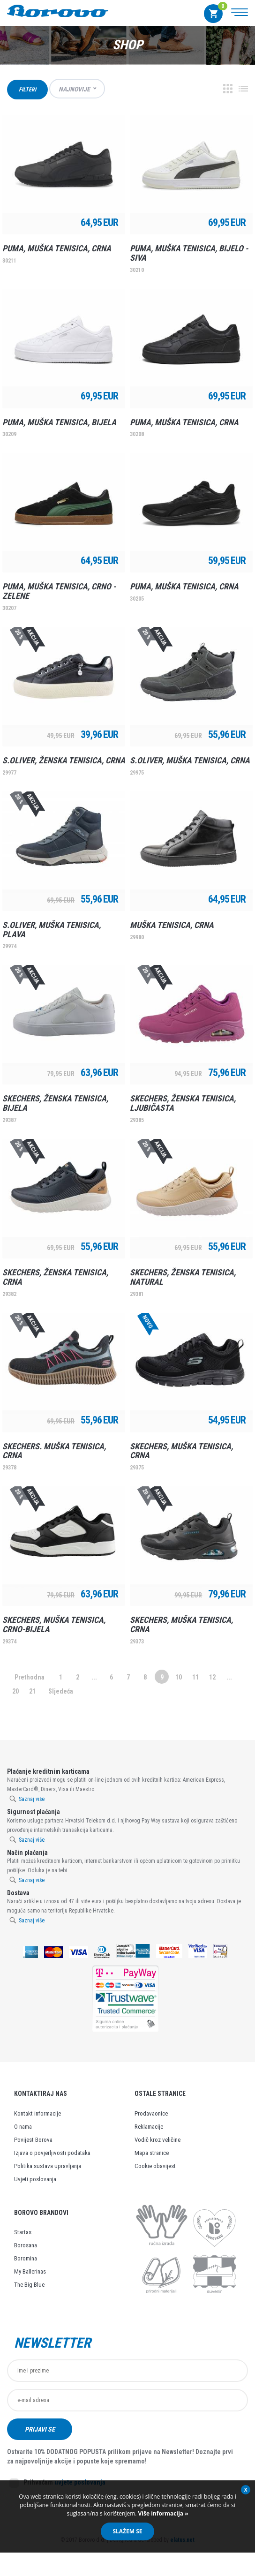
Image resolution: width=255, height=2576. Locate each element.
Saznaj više (32, 1799)
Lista (243, 88)
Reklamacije (149, 2126)
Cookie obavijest (155, 2165)
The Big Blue (29, 2284)
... (94, 1677)
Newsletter (52, 2343)
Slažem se (127, 2531)
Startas (22, 2232)
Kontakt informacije (37, 2113)
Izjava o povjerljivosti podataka (52, 2152)
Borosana (25, 2245)
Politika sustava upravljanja (47, 2165)
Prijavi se (41, 2429)
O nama (23, 2126)
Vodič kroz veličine (157, 2139)
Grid (227, 88)
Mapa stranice (152, 2152)
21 (32, 1691)
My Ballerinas (30, 2271)
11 (195, 1677)
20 (15, 1691)
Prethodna (30, 1677)
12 (212, 1677)
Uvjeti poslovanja (35, 2179)
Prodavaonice (151, 2113)
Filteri (27, 89)
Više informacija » (162, 2513)
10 (178, 1677)
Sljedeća (60, 1691)
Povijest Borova (33, 2139)
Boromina (25, 2258)
